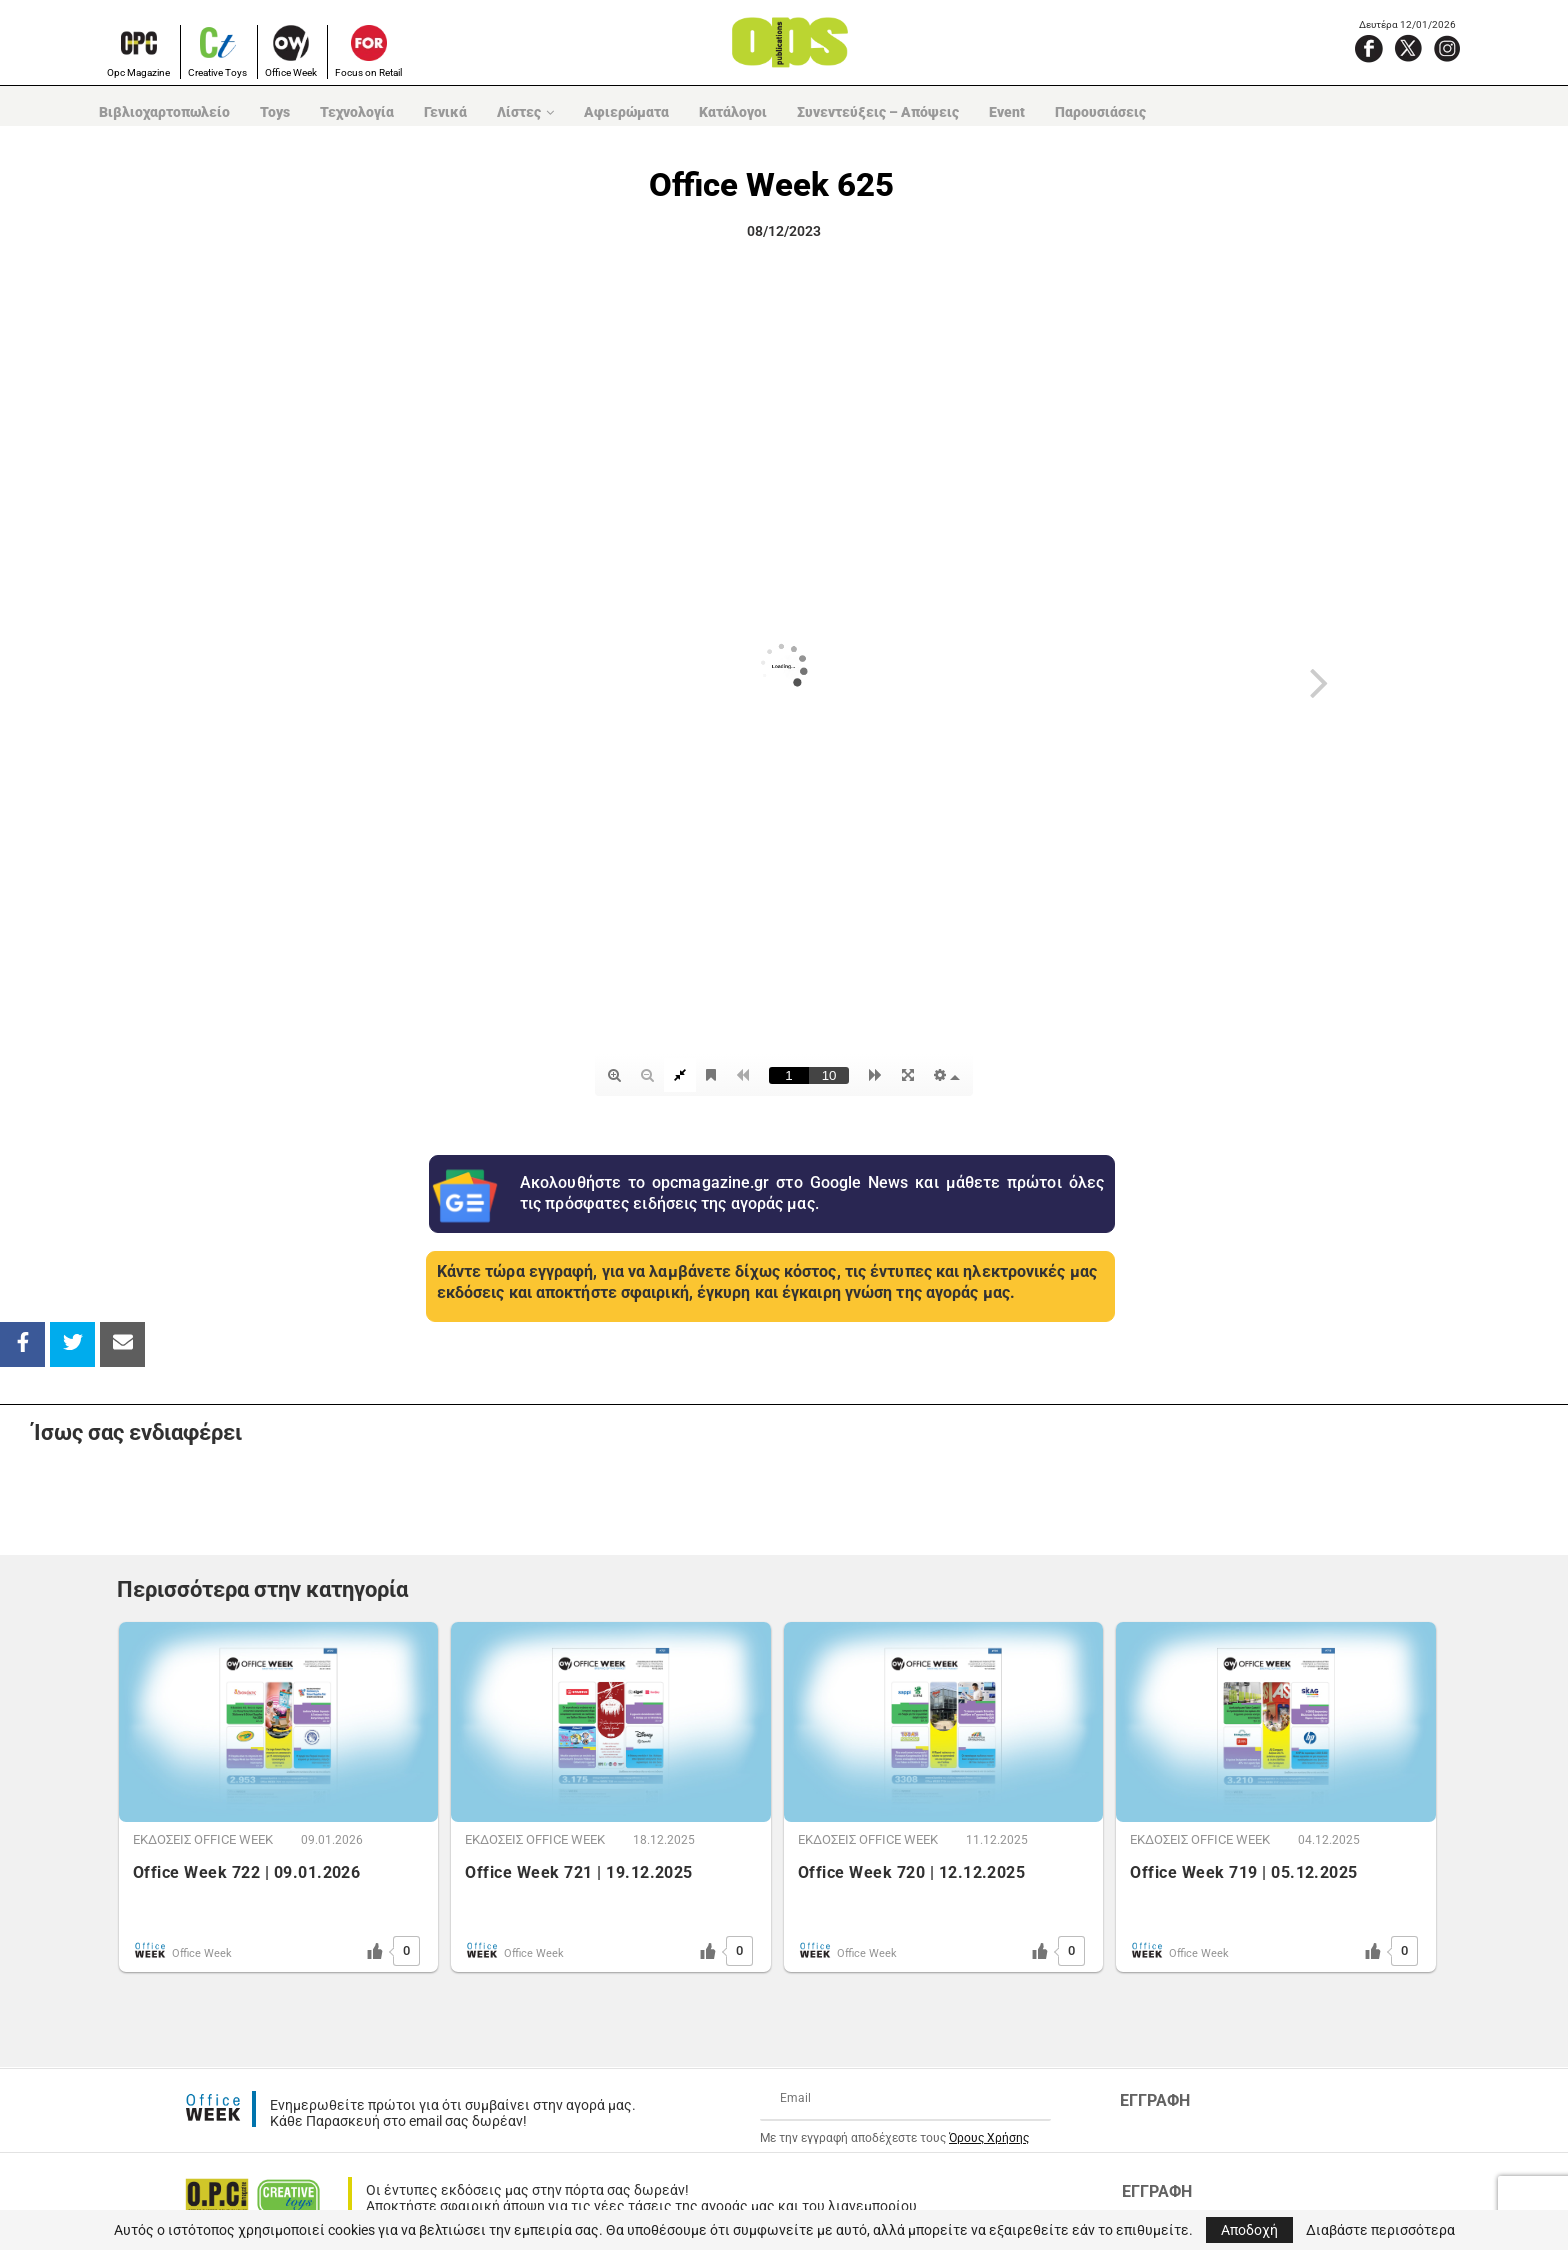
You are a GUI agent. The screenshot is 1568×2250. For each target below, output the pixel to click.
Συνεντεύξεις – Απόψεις (878, 112)
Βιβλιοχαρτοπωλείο (164, 112)
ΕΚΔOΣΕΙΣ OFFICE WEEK (203, 1839)
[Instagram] (1447, 48)
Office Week (291, 72)
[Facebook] (1369, 48)
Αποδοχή (1249, 2230)
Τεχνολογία (357, 112)
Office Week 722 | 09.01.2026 (246, 1872)
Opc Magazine (138, 72)
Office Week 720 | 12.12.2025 (911, 1872)
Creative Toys (217, 72)
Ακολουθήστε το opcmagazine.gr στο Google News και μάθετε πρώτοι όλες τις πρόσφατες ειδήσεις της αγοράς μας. (812, 1193)
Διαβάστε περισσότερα (1380, 2230)
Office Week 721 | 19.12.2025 (578, 1872)
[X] (1408, 48)
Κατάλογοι (733, 112)
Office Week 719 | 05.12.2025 (1243, 1872)
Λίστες (519, 112)
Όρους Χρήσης (989, 2138)
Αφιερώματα (626, 112)
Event (1007, 112)
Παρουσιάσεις (1100, 112)
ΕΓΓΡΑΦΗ (1155, 2100)
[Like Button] (375, 1951)
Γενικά (445, 112)
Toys (275, 112)
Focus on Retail (368, 72)
